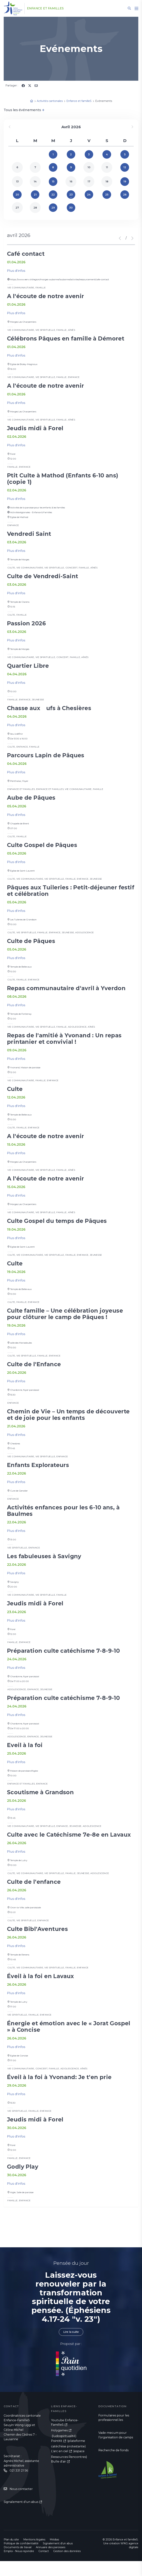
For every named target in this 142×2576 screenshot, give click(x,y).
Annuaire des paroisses (50, 2562)
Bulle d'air (58, 2476)
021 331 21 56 (19, 2485)
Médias (54, 2554)
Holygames (59, 2445)
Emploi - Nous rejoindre (19, 2566)
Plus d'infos (16, 277)
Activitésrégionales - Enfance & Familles (29, 519)
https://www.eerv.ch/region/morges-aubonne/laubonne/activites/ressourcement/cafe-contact (58, 285)
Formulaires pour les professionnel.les (113, 2432)
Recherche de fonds (113, 2465)
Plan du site (11, 2554)
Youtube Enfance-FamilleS (64, 2437)
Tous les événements (24, 110)
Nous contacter (21, 2503)
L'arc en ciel (59, 2466)
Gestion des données (67, 2566)
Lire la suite (71, 2346)
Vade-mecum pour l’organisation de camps (115, 2450)
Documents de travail (17, 2562)
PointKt (56, 2455)
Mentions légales (34, 2554)
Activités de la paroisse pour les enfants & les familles (36, 515)
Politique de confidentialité (21, 2558)
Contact (43, 2566)
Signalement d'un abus (21, 2517)
